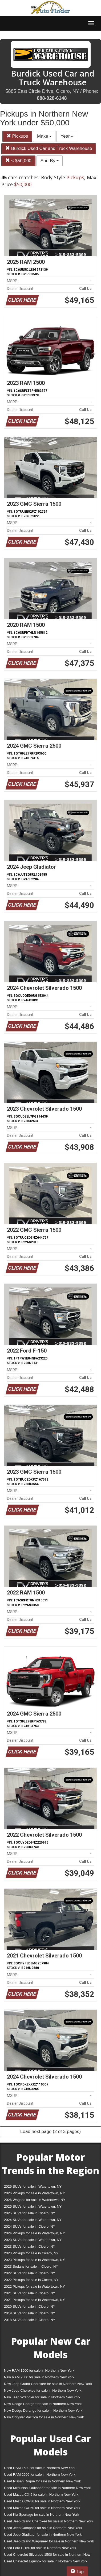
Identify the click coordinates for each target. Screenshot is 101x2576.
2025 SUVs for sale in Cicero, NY (29, 2213)
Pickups (17, 136)
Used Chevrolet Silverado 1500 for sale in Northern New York (47, 2556)
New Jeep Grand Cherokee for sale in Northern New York (48, 2384)
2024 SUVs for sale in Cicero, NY (29, 2226)
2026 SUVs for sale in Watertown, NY (33, 2186)
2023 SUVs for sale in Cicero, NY (29, 2246)
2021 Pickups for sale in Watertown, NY (34, 2300)
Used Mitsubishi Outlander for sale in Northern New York (47, 2488)
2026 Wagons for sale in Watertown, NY (34, 2200)
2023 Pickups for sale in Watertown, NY (34, 2260)
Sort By (50, 160)
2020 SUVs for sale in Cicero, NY (29, 2306)
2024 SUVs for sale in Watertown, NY (33, 2220)
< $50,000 (18, 160)
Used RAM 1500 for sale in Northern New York (39, 2468)
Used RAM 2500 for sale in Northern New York (39, 2475)
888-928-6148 (52, 98)
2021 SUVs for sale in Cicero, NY (29, 2293)
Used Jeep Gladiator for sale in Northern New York (43, 2535)
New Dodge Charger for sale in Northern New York (43, 2404)
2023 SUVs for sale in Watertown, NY (33, 2240)
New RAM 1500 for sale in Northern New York (39, 2370)
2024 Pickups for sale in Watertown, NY (34, 2233)
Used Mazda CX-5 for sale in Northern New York (41, 2495)
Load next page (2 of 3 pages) (50, 2131)
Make (44, 136)
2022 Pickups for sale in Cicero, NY (31, 2280)
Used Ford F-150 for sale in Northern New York (40, 2548)
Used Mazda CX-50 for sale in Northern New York (42, 2508)
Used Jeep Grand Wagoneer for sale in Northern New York (49, 2541)
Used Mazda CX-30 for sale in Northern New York (42, 2501)
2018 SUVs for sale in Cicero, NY (29, 2320)
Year (66, 136)
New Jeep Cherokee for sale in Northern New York (42, 2390)
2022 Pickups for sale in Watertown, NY (34, 2286)
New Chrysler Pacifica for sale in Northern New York (44, 2417)
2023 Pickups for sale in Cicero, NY (31, 2253)
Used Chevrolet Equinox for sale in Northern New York (45, 2561)
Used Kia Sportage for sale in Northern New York (41, 2515)
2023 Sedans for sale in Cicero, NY (31, 2266)
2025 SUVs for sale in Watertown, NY (33, 2206)
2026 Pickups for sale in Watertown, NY (34, 2193)
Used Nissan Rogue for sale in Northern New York (42, 2481)
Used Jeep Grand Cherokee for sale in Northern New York (48, 2521)
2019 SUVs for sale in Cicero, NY (29, 2313)
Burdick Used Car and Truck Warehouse (48, 148)
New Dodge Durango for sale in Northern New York (43, 2410)
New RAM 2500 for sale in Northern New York (39, 2377)
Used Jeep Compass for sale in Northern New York (43, 2528)
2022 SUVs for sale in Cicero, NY (29, 2273)
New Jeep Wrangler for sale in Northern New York (42, 2397)
